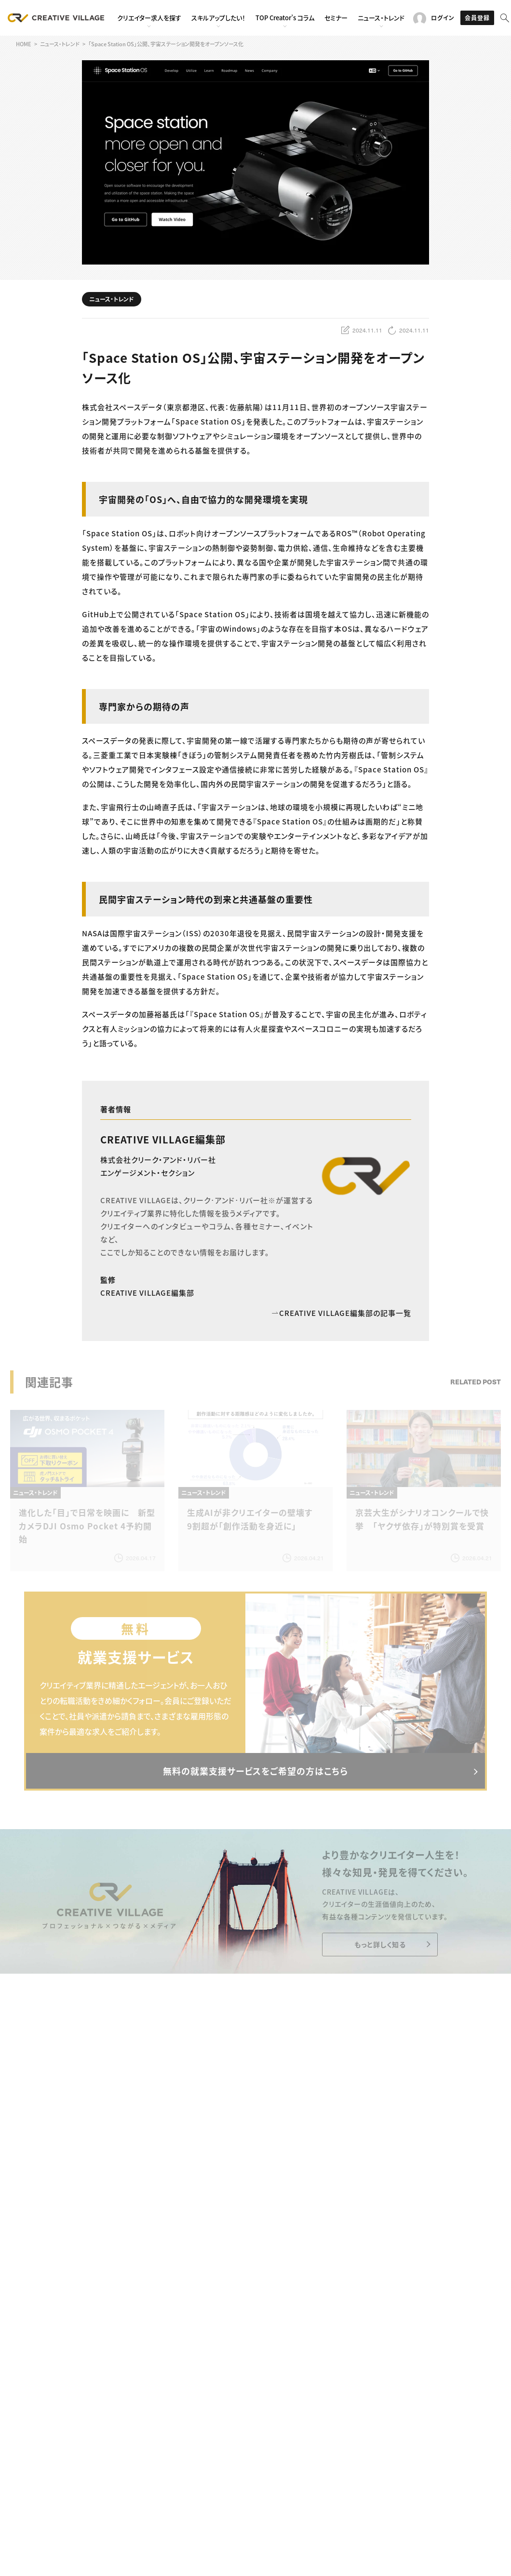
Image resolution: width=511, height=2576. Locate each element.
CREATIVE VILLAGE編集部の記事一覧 (341, 1313)
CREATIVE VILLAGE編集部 (163, 1139)
